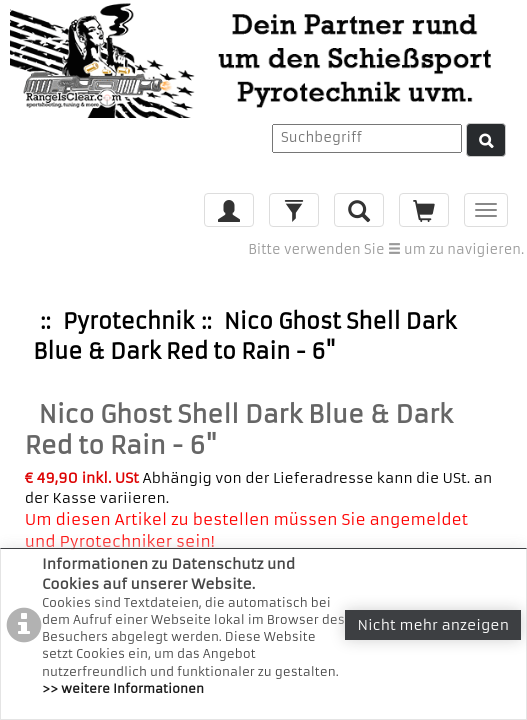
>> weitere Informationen (123, 688)
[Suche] (486, 140)
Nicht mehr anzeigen (433, 625)
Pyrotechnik (128, 321)
